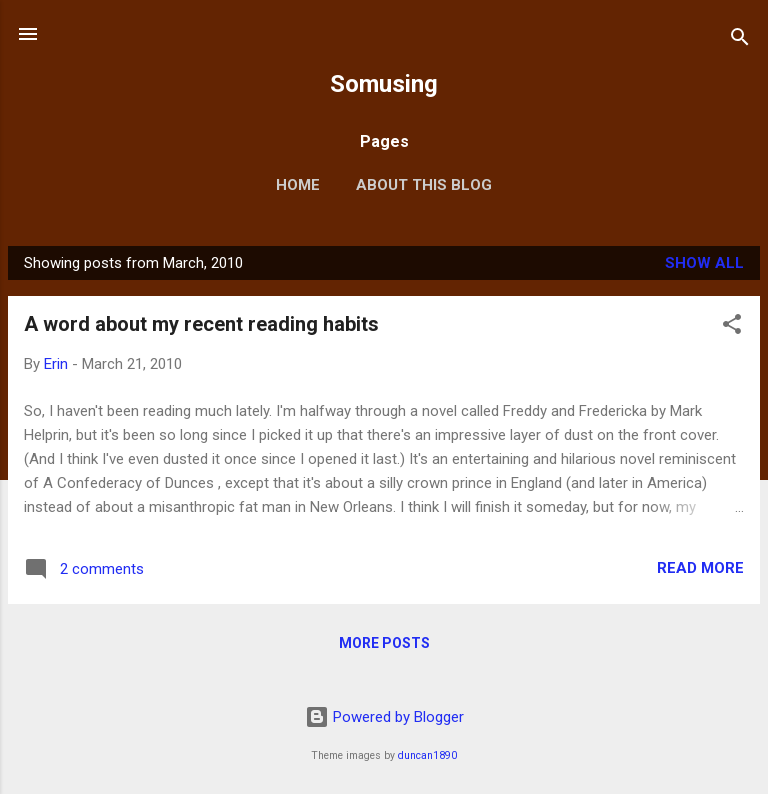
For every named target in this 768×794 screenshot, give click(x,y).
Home (298, 185)
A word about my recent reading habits (201, 324)
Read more (700, 568)
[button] (732, 327)
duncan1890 (427, 755)
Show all (704, 263)
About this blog (424, 185)
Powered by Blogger (384, 717)
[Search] (740, 40)
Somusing (384, 84)
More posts (384, 643)
